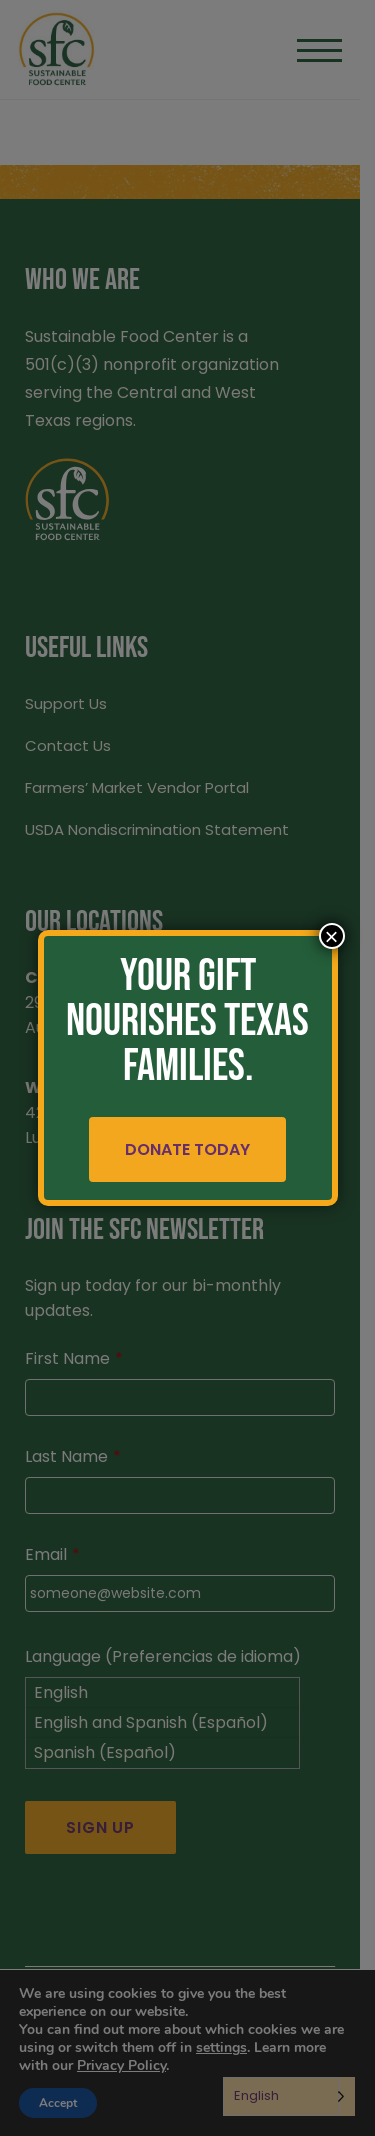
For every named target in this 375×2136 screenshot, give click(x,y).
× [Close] (331, 936)
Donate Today (187, 1149)
